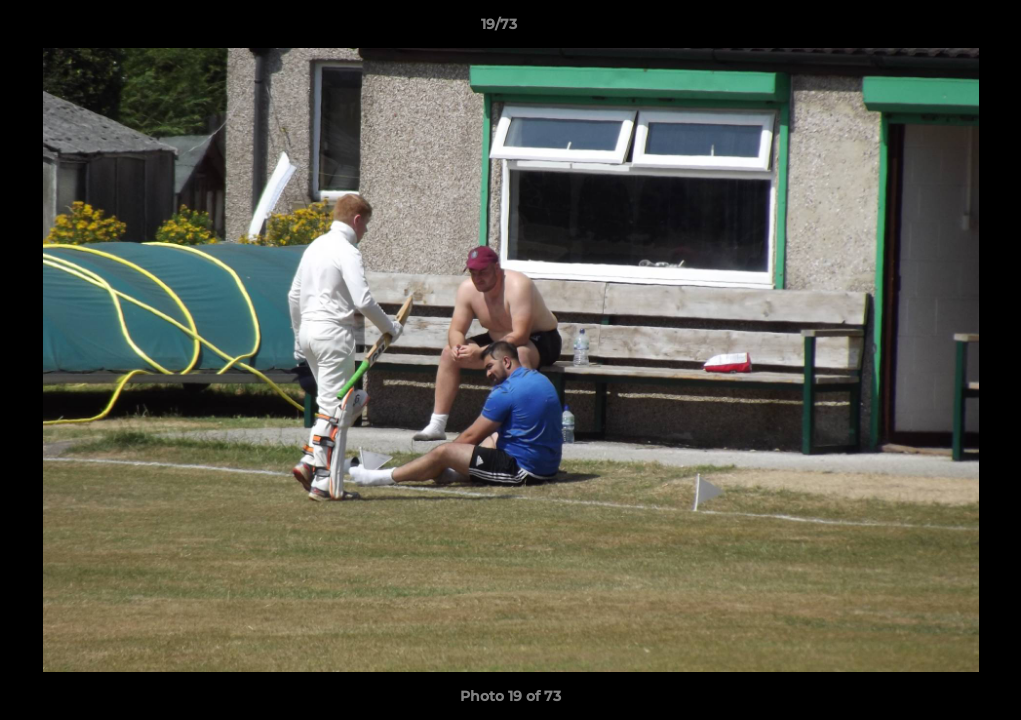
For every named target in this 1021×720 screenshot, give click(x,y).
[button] (937, 29)
